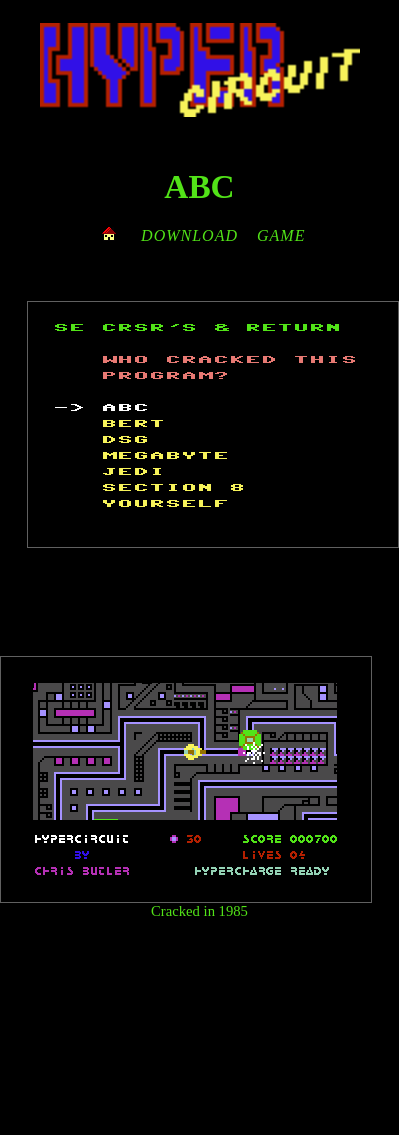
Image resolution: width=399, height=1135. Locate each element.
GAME (281, 235)
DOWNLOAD (189, 235)
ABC (199, 186)
